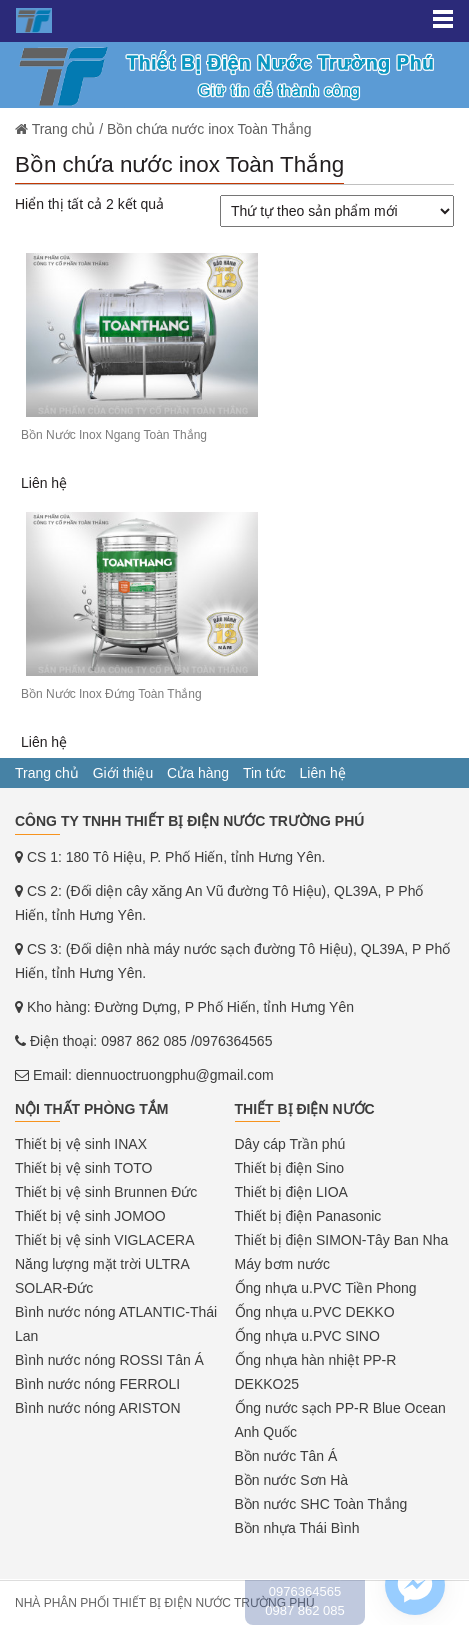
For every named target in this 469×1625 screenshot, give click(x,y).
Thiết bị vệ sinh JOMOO (90, 1216)
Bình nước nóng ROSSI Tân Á (109, 1360)
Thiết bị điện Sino (290, 1168)
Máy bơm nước (282, 1264)
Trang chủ (47, 773)
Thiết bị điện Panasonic (308, 1216)
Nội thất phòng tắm (91, 1109)
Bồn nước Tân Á (286, 1456)
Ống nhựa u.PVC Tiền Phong (326, 1288)
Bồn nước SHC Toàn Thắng (321, 1504)
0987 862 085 (144, 1041)
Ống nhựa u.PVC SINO (307, 1336)
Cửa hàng (198, 773)
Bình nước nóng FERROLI (97, 1384)
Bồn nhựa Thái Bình (297, 1528)
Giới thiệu (123, 773)
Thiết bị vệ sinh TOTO (84, 1168)
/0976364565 (232, 1041)
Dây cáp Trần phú (290, 1144)
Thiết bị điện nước (305, 1109)
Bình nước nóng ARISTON (98, 1408)
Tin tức (264, 773)
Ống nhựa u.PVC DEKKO (315, 1312)
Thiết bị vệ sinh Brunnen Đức (106, 1192)
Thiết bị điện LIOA (291, 1192)
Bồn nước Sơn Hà (292, 1480)
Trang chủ (64, 129)
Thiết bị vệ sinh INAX (81, 1144)
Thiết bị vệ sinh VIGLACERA (105, 1240)
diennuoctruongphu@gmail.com (175, 1075)
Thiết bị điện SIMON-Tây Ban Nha (342, 1240)
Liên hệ (323, 773)
